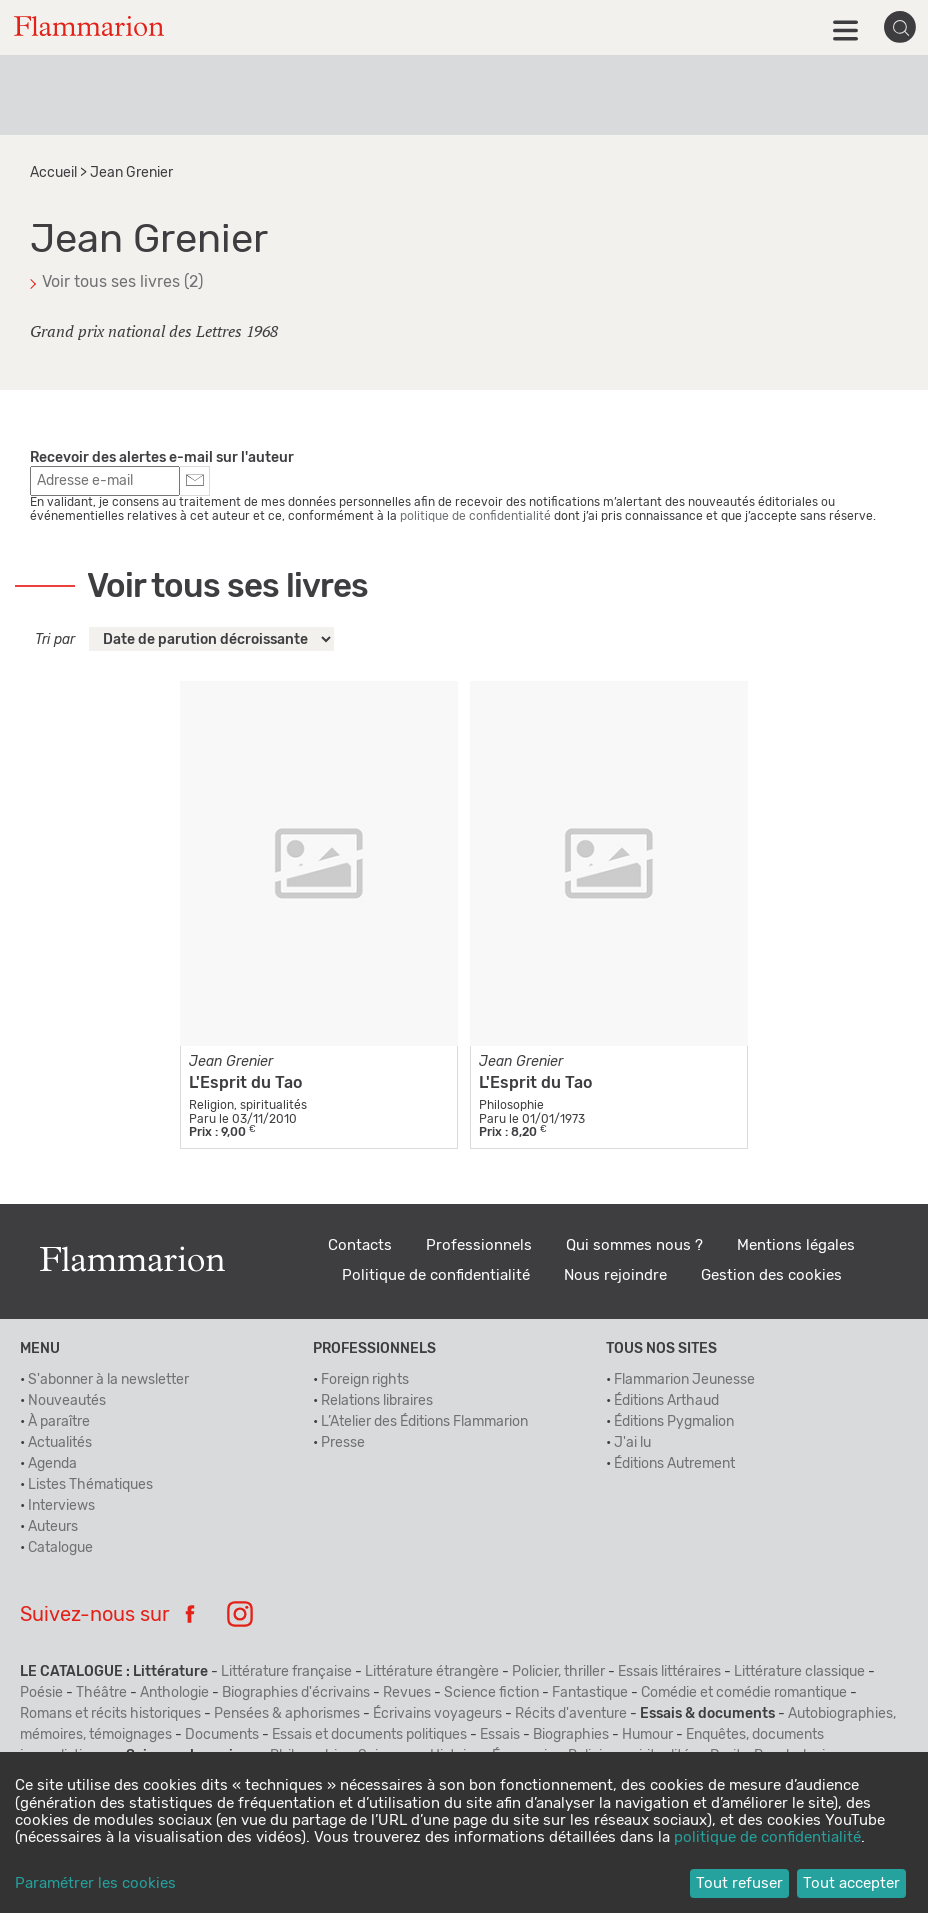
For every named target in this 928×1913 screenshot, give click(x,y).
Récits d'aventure (571, 1714)
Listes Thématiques (90, 1485)
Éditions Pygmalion (674, 1422)
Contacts (360, 1245)
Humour (647, 1735)
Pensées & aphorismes (287, 1714)
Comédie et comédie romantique (744, 1693)
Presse (343, 1443)
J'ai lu (632, 1443)
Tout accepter (851, 1883)
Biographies (571, 1735)
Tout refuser (739, 1883)
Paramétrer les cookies (95, 1883)
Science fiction (491, 1693)
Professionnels (479, 1245)
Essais (500, 1735)
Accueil (53, 173)
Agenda (52, 1464)
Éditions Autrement (674, 1464)
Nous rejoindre (615, 1275)
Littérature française (286, 1672)
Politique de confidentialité (436, 1275)
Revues (407, 1693)
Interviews (61, 1506)
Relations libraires (377, 1401)
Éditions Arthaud (666, 1401)
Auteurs (53, 1527)
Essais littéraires (669, 1672)
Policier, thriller (558, 1672)
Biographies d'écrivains (296, 1693)
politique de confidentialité (475, 516)
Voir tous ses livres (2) (122, 282)
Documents (222, 1735)
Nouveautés (67, 1401)
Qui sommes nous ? (634, 1245)
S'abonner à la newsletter (108, 1380)
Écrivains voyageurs (437, 1714)
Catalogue (60, 1548)
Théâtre (101, 1693)
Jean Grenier (231, 1062)
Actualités (60, 1443)
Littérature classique (799, 1672)
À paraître (59, 1422)
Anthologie (174, 1693)
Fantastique (590, 1693)
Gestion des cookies (771, 1275)
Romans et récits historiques (110, 1714)
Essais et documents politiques (369, 1735)
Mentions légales (796, 1245)
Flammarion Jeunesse (684, 1380)
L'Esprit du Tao (245, 1083)
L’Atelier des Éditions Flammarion (424, 1422)
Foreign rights (365, 1380)
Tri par (55, 640)
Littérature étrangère (432, 1672)
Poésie (41, 1693)
